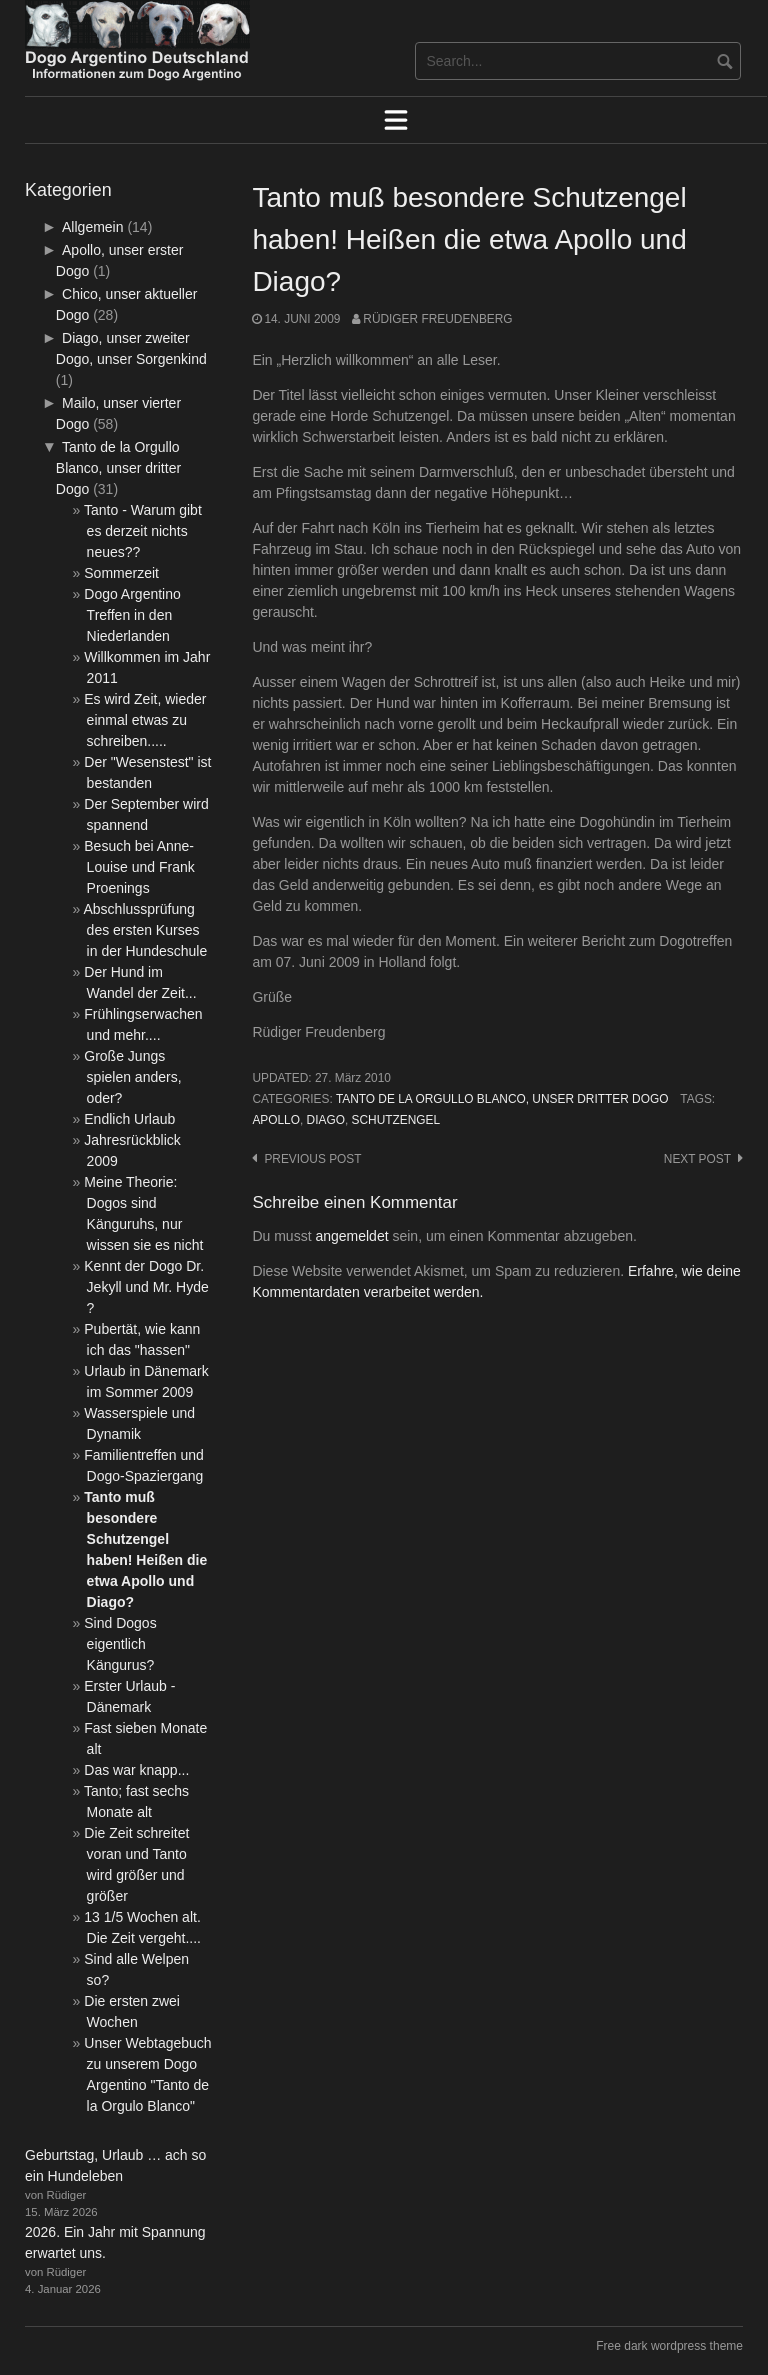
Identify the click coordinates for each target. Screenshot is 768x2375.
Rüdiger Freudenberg (437, 319)
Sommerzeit (121, 573)
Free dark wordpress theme (669, 2346)
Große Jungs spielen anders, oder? (132, 1077)
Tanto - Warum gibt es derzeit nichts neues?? (143, 531)
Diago (326, 1120)
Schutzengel (396, 1120)
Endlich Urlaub (129, 1119)
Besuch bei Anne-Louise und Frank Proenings (139, 867)
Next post (697, 1159)
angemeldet (351, 1236)
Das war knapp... (136, 1770)
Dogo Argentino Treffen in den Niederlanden (132, 615)
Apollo (276, 1120)
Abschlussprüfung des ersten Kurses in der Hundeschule (146, 930)
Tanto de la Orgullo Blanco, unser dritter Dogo (502, 1099)
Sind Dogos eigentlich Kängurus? (120, 1644)
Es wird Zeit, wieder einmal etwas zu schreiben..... (145, 720)
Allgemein (92, 227)
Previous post (312, 1159)
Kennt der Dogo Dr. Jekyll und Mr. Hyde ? (146, 1287)
